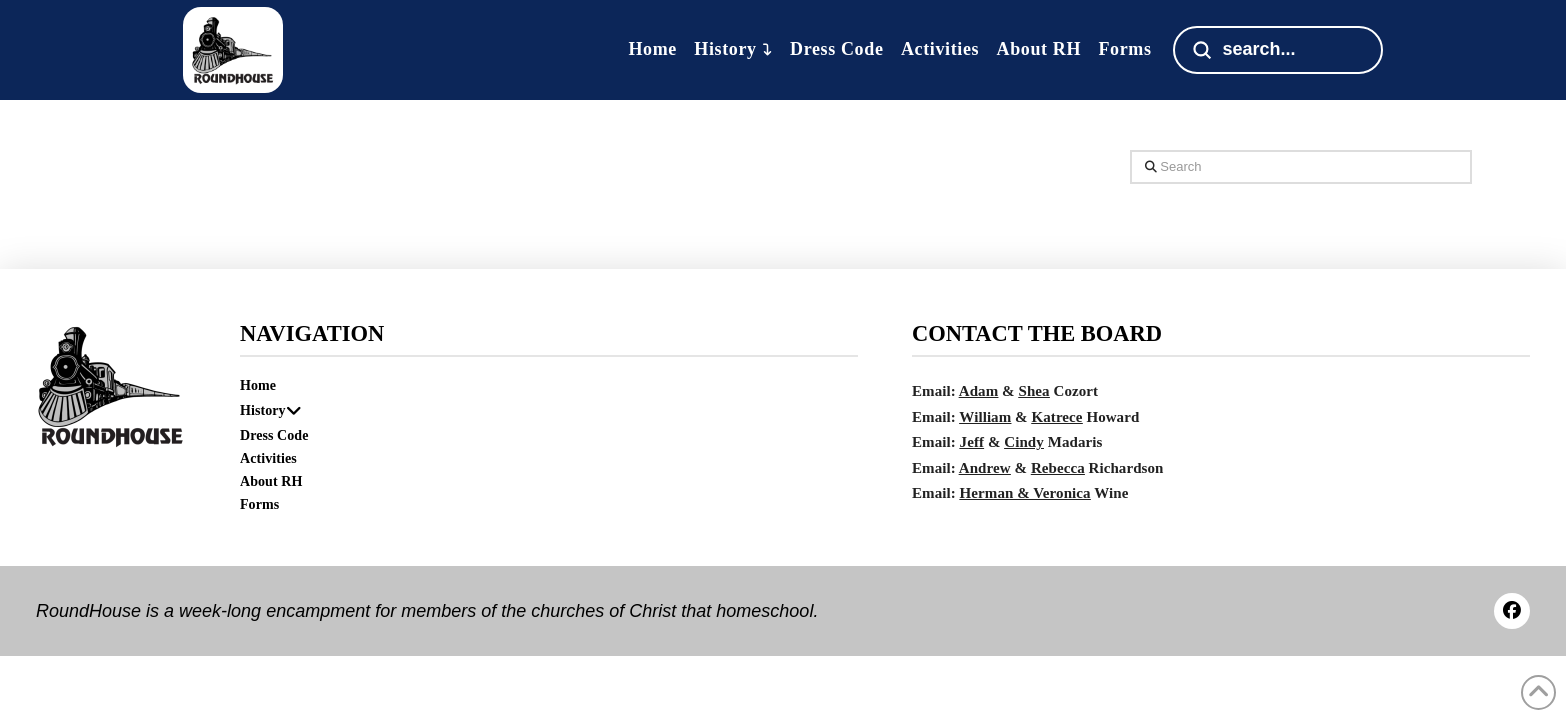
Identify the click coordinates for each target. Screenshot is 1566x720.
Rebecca (1058, 468)
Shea (1034, 391)
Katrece (1057, 417)
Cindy (1024, 442)
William (985, 417)
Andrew (985, 468)
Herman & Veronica (1025, 493)
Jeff (972, 442)
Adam (978, 391)
